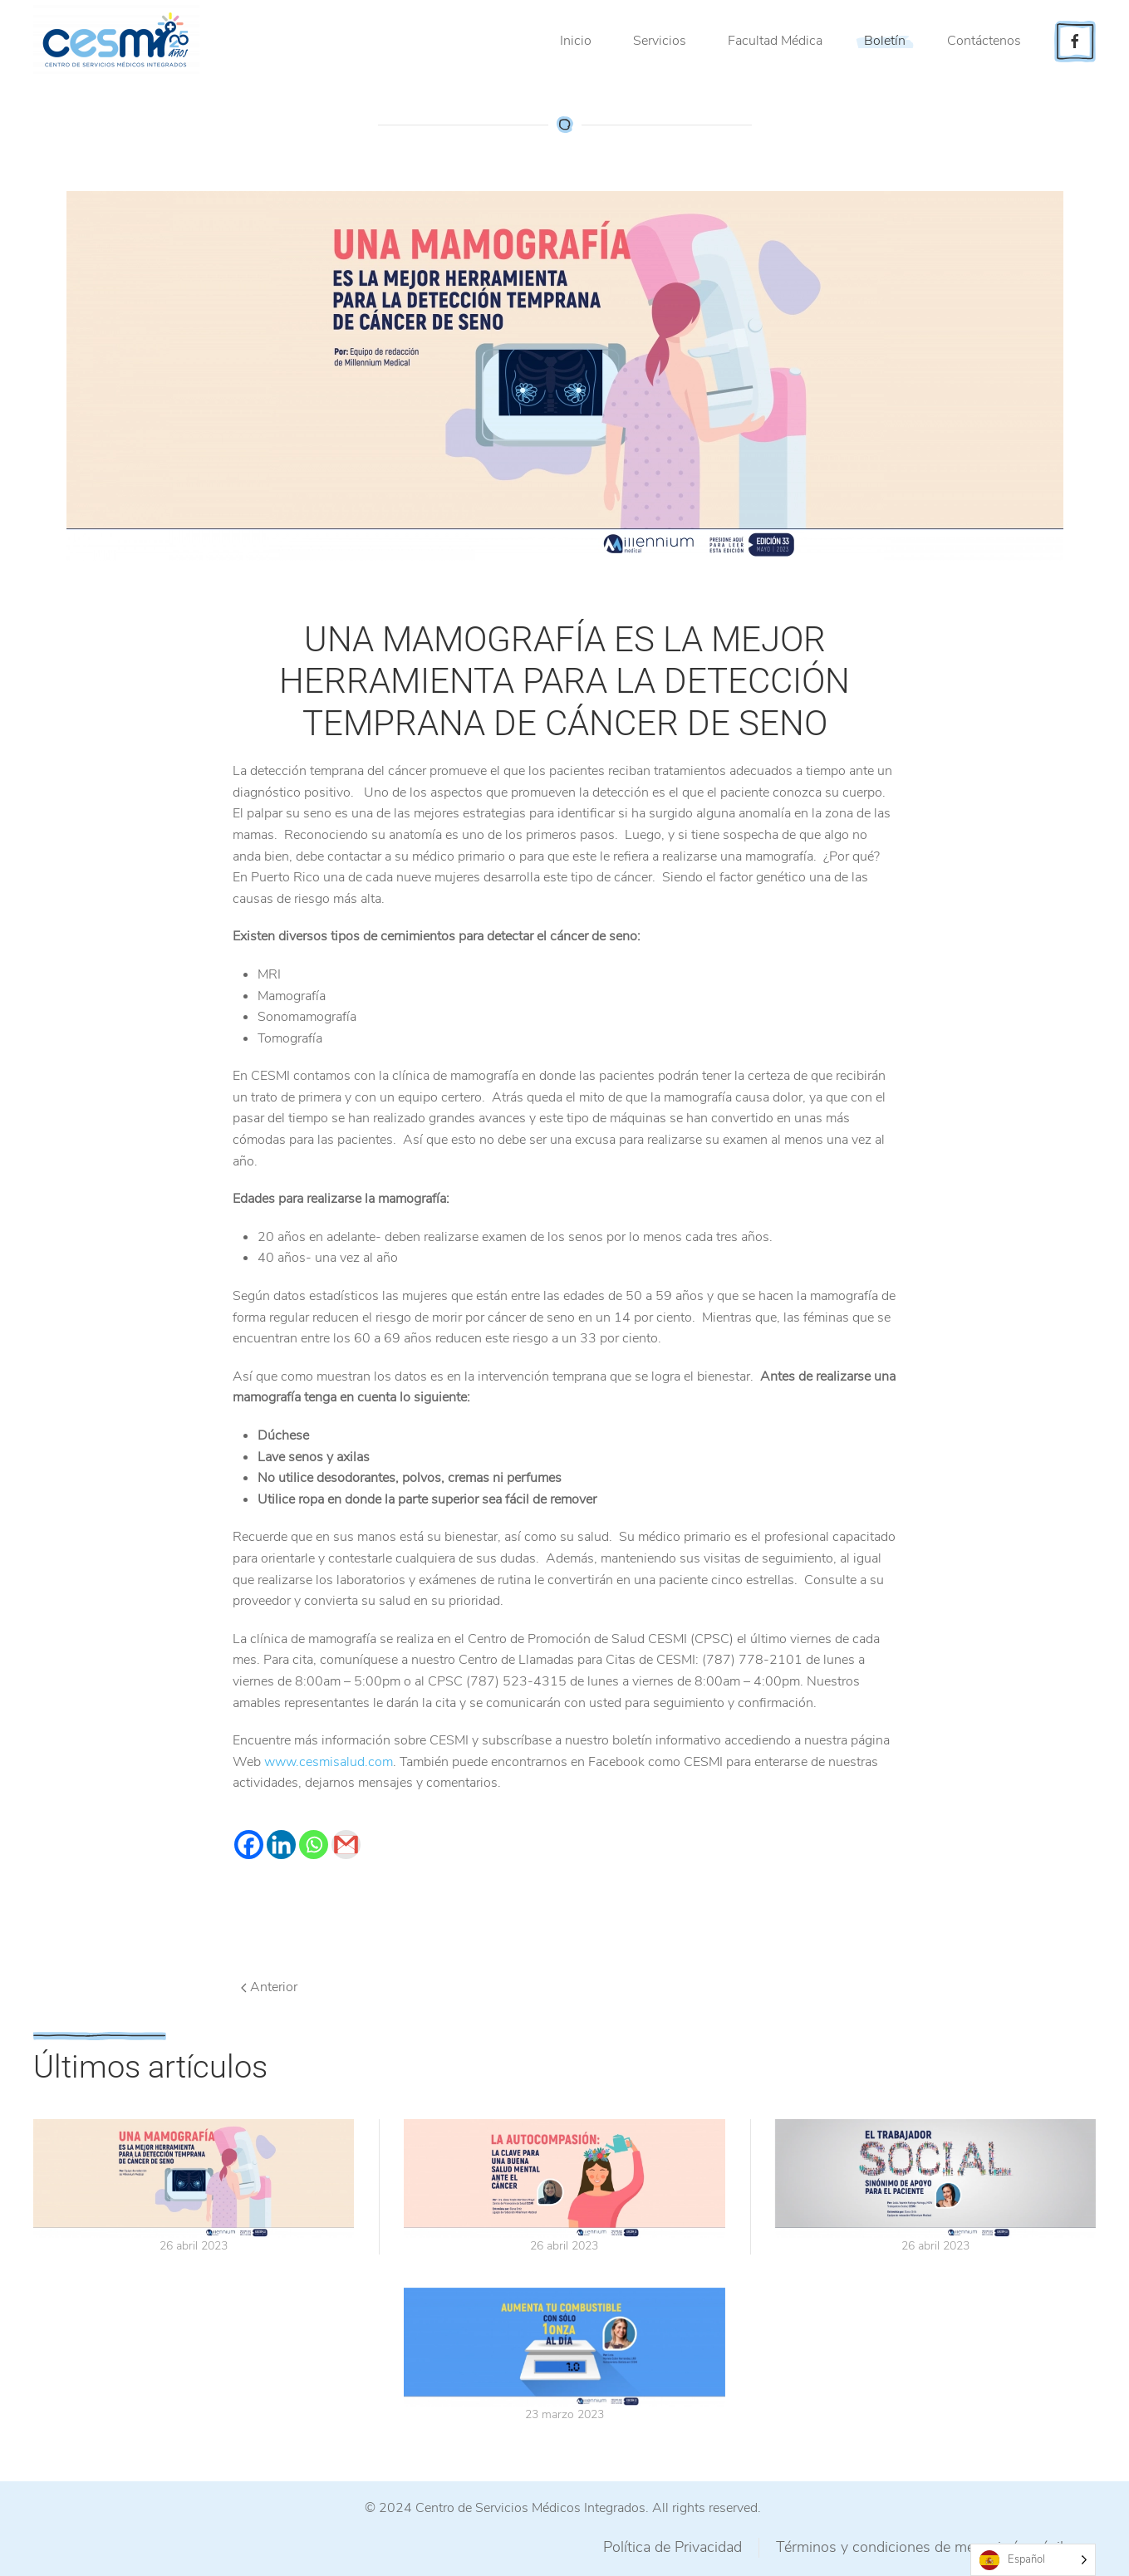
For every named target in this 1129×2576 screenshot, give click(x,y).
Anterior (269, 1987)
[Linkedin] (281, 1844)
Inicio (575, 41)
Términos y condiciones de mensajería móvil (919, 2547)
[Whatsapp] (313, 1844)
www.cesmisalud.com (328, 1762)
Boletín (885, 41)
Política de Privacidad (672, 2547)
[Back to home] (119, 41)
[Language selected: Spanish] (1033, 2560)
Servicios (659, 41)
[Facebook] (248, 1844)
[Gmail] (346, 1844)
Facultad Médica (775, 41)
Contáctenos (984, 41)
